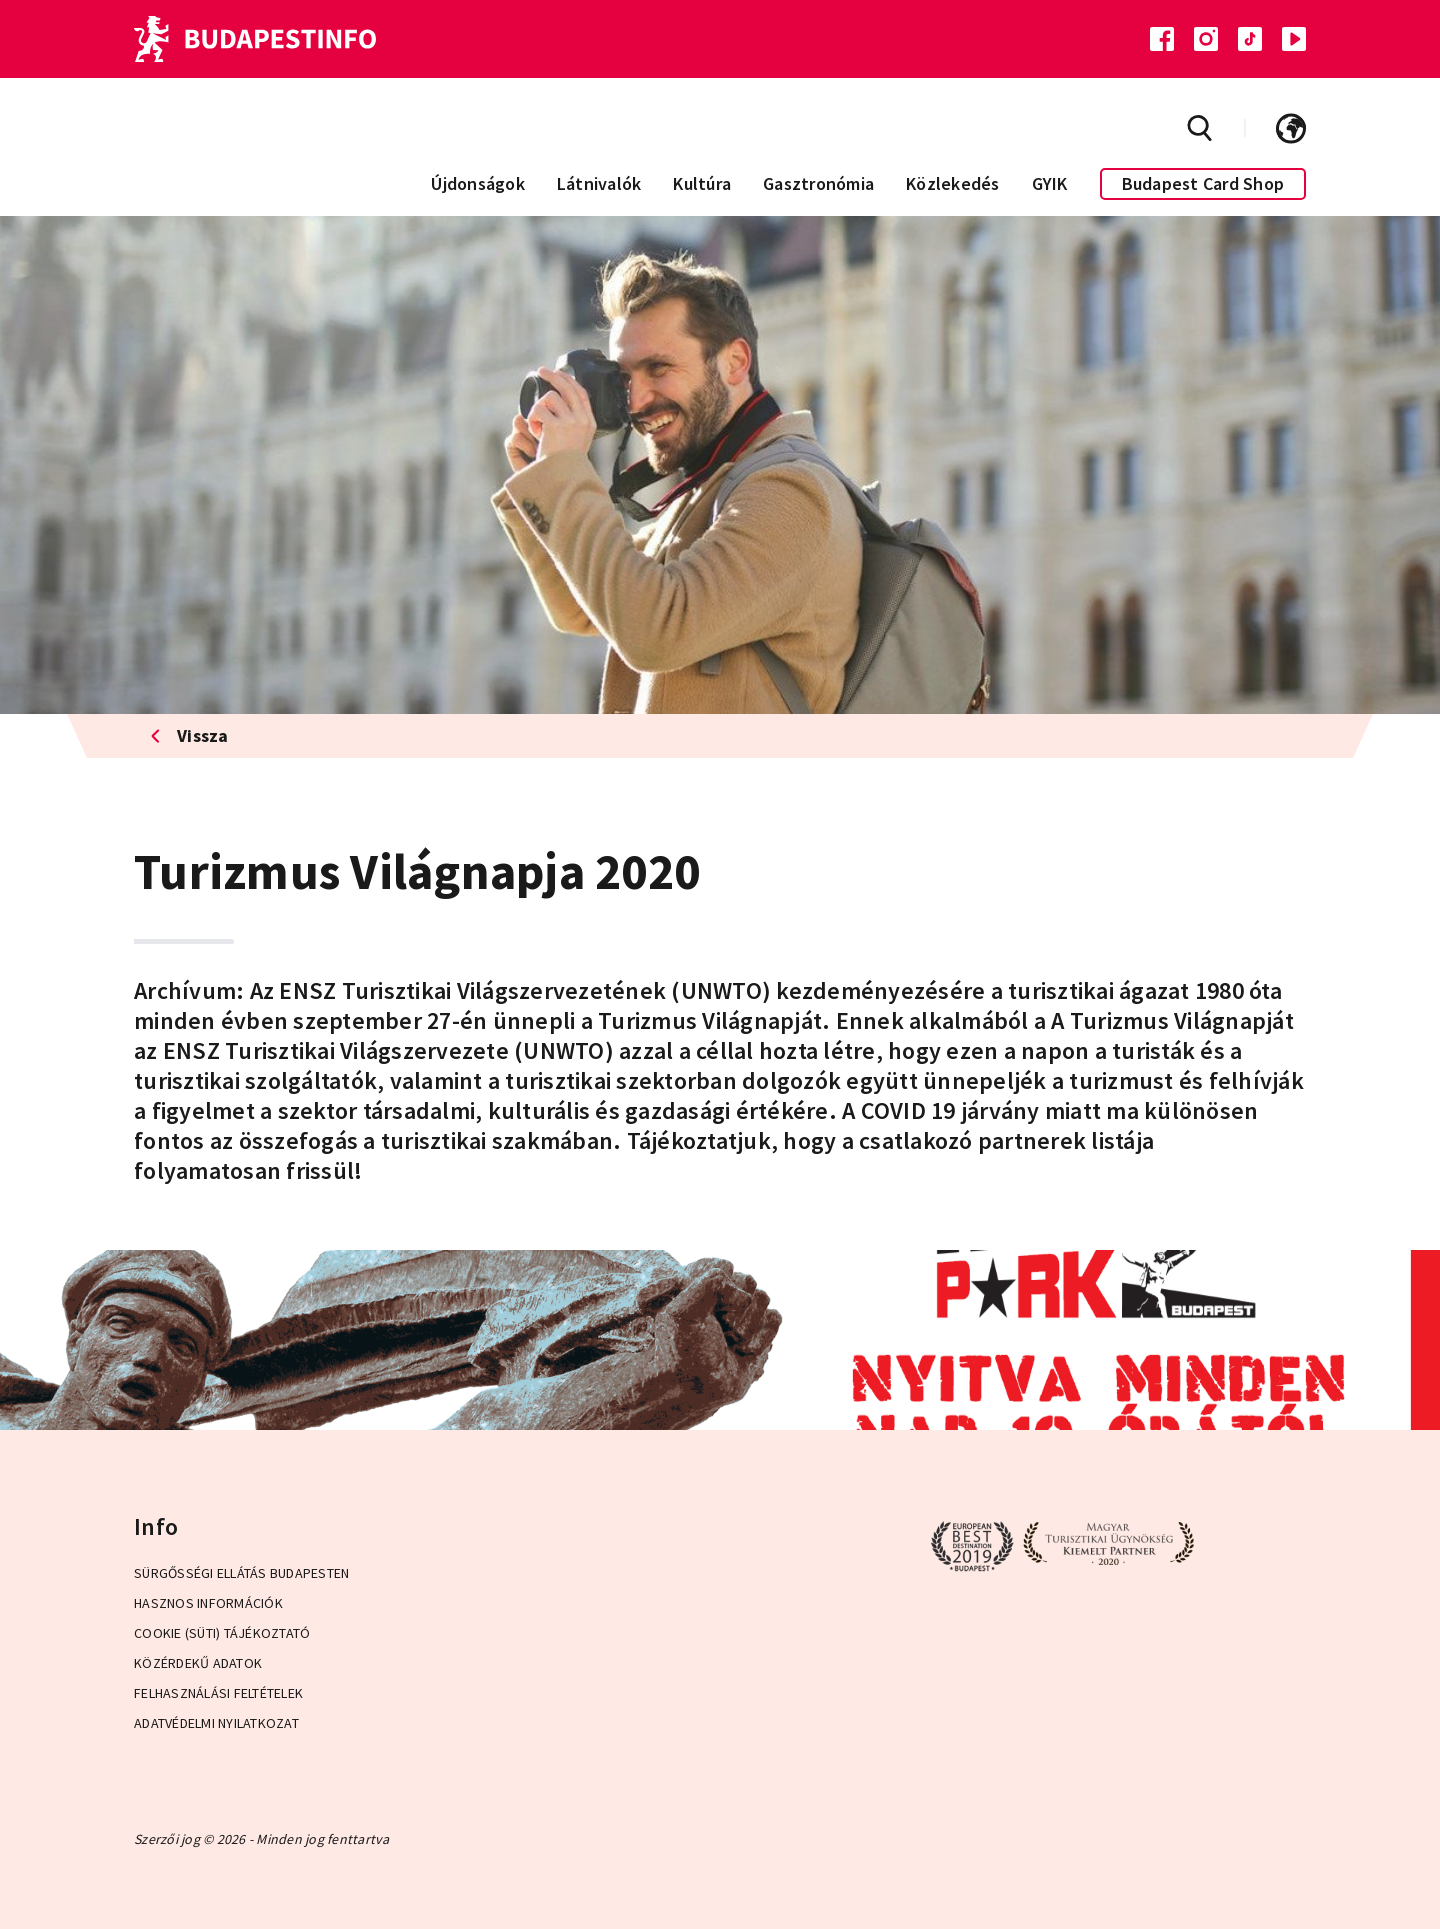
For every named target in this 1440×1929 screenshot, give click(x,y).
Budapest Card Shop (1203, 183)
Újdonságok (478, 183)
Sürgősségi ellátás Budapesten (241, 1573)
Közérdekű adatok (198, 1663)
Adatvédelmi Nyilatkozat (216, 1723)
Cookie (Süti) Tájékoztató (222, 1633)
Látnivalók (599, 183)
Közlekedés (953, 183)
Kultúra (702, 183)
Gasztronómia (818, 183)
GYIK (1050, 183)
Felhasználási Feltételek (218, 1693)
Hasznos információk (208, 1603)
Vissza (189, 735)
